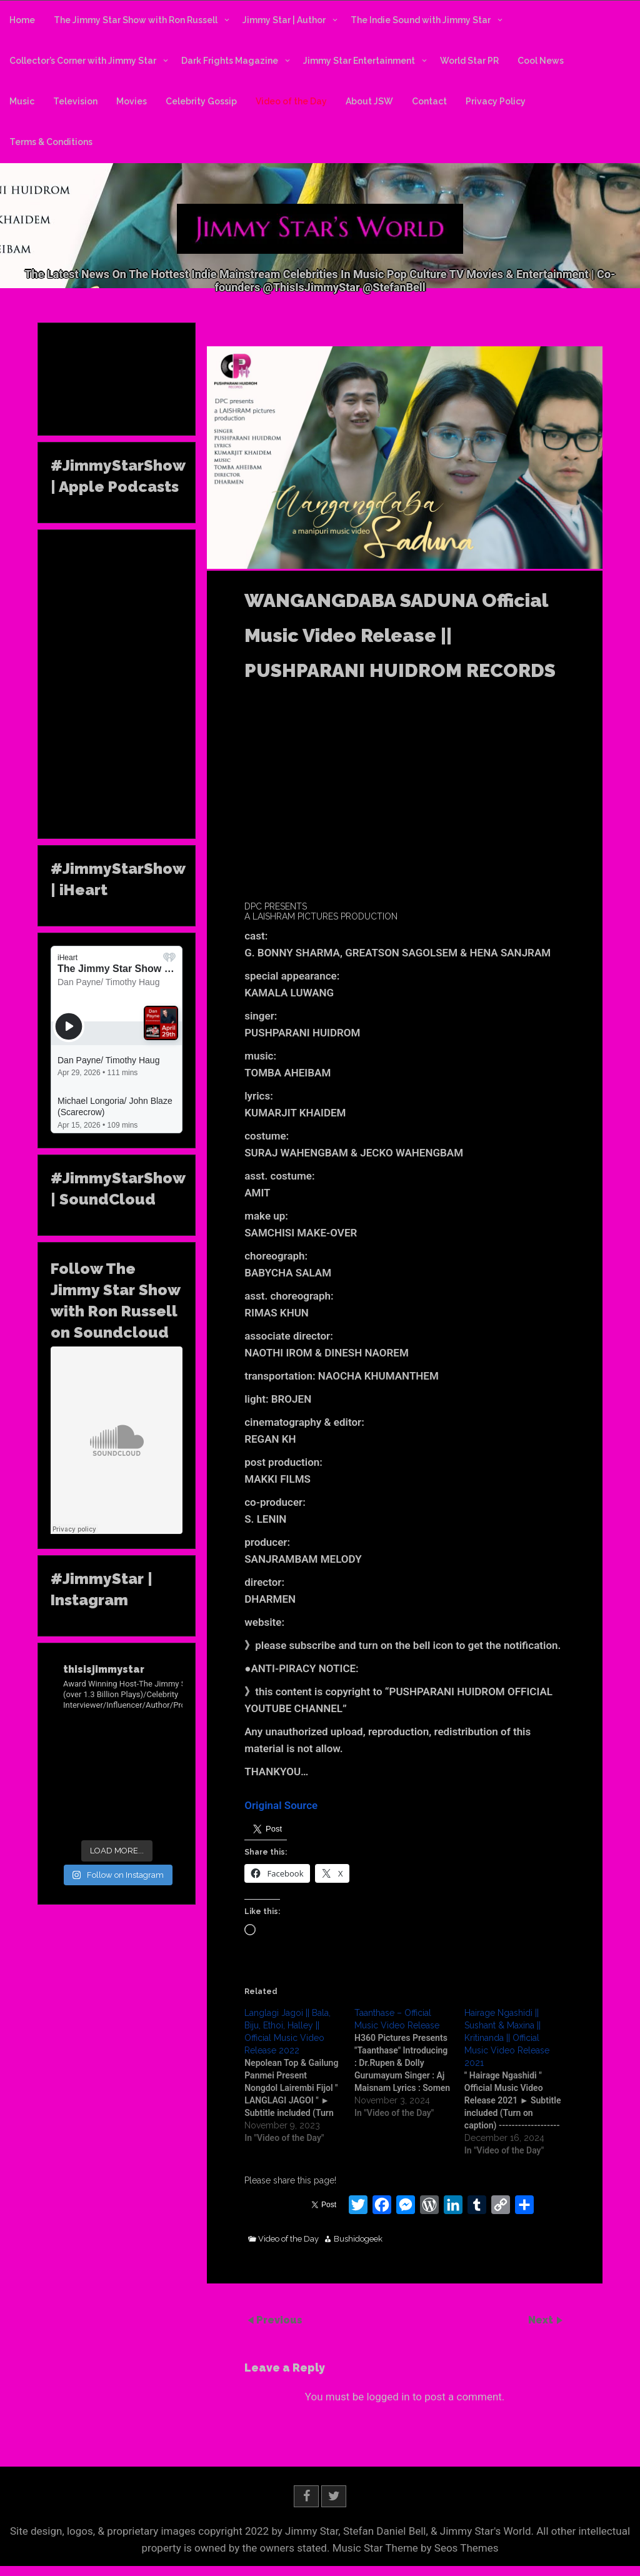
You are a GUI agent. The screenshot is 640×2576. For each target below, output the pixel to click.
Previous (279, 2319)
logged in (387, 2396)
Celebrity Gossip (201, 101)
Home (22, 20)
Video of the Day (291, 101)
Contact (429, 101)
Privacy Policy (496, 101)
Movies (131, 101)
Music (21, 101)
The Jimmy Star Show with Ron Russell (136, 20)
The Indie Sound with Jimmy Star (421, 20)
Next (542, 2319)
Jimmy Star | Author (284, 20)
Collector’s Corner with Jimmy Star (82, 61)
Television (75, 101)
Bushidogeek (358, 2239)
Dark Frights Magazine (229, 61)
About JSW (369, 101)
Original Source (281, 1805)
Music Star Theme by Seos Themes (415, 2548)
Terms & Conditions (50, 142)
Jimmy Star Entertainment (359, 61)
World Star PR (469, 61)
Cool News (541, 61)
